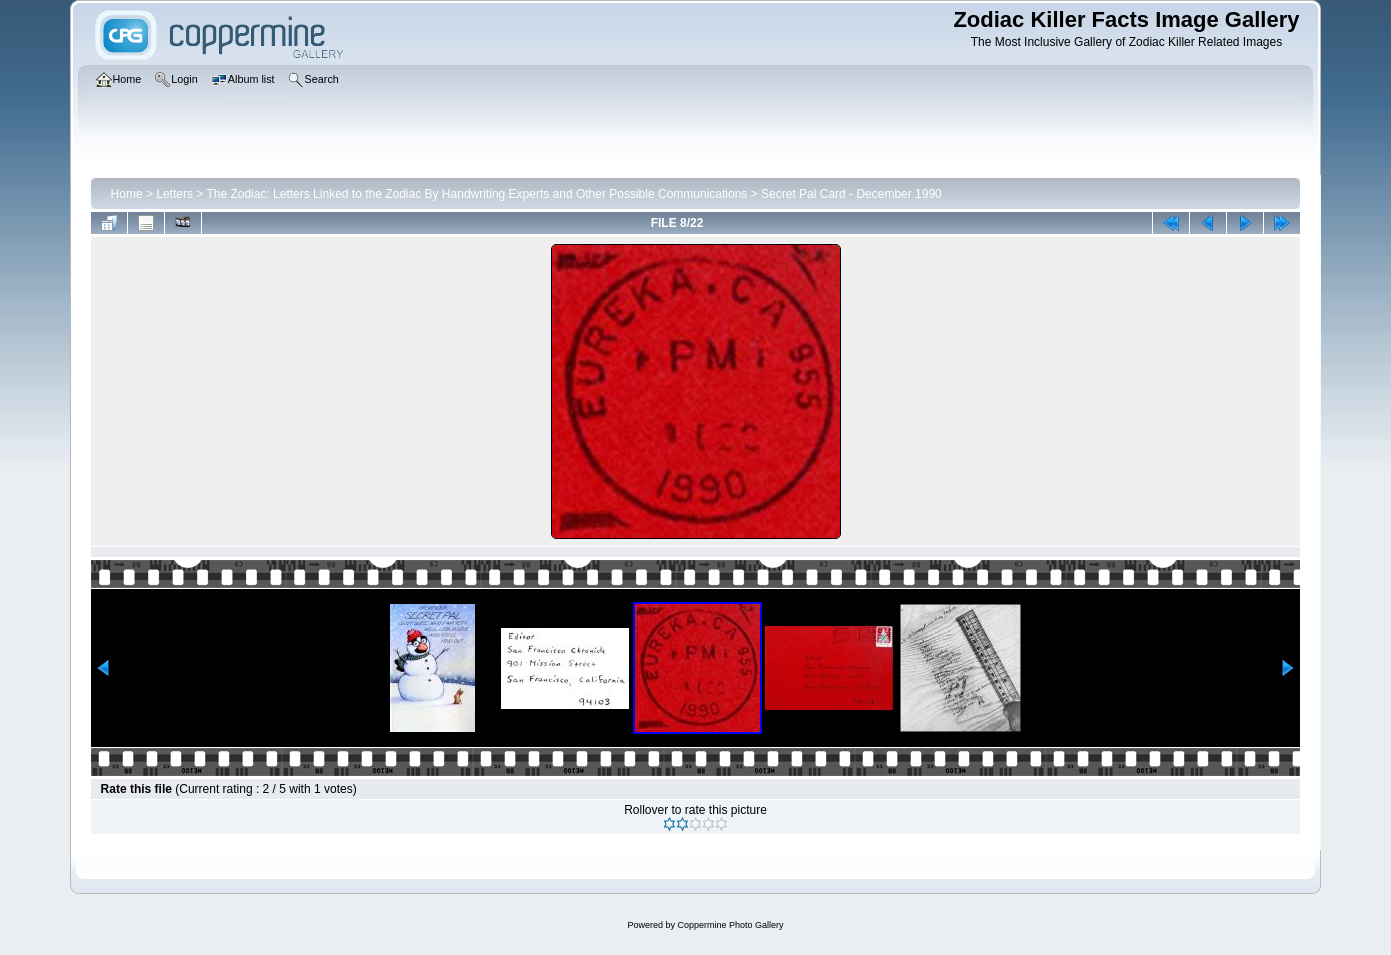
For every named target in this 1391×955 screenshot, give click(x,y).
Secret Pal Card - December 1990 (851, 194)
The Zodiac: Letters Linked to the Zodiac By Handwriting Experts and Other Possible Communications (476, 194)
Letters (174, 194)
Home (127, 194)
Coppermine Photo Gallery (730, 925)
